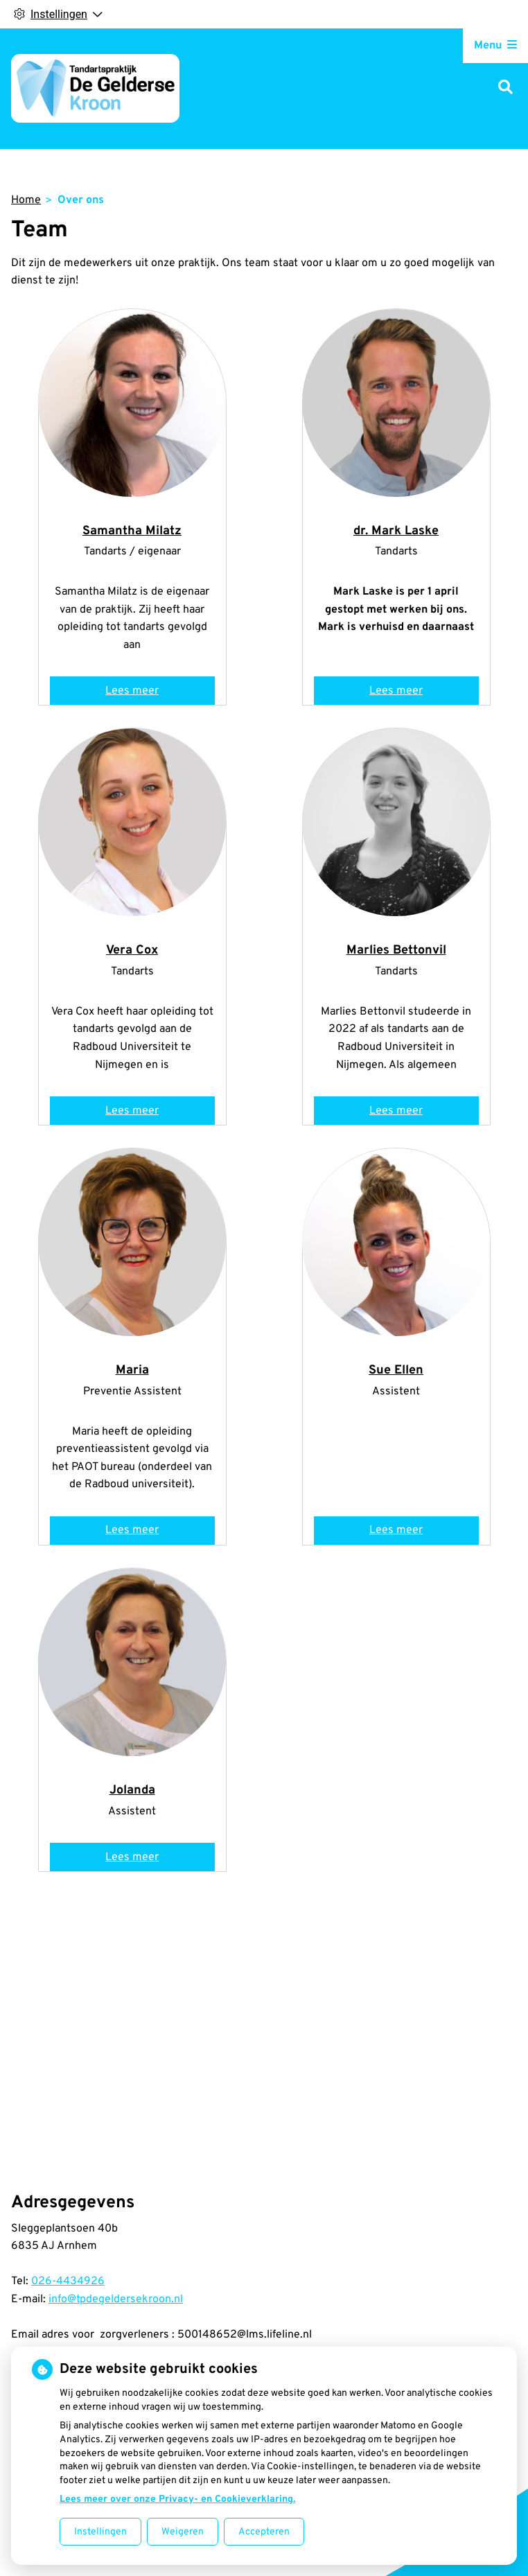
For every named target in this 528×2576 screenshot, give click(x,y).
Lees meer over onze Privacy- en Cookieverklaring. (177, 2499)
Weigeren (182, 2532)
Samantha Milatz (132, 531)
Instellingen (100, 2532)
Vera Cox (132, 950)
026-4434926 (68, 2281)
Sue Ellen (396, 1370)
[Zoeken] (505, 88)
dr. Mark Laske (396, 531)
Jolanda (132, 1790)
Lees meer (136, 694)
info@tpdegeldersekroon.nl (116, 2299)
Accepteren (264, 2532)
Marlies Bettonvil (396, 950)
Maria (132, 1370)
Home (26, 200)
